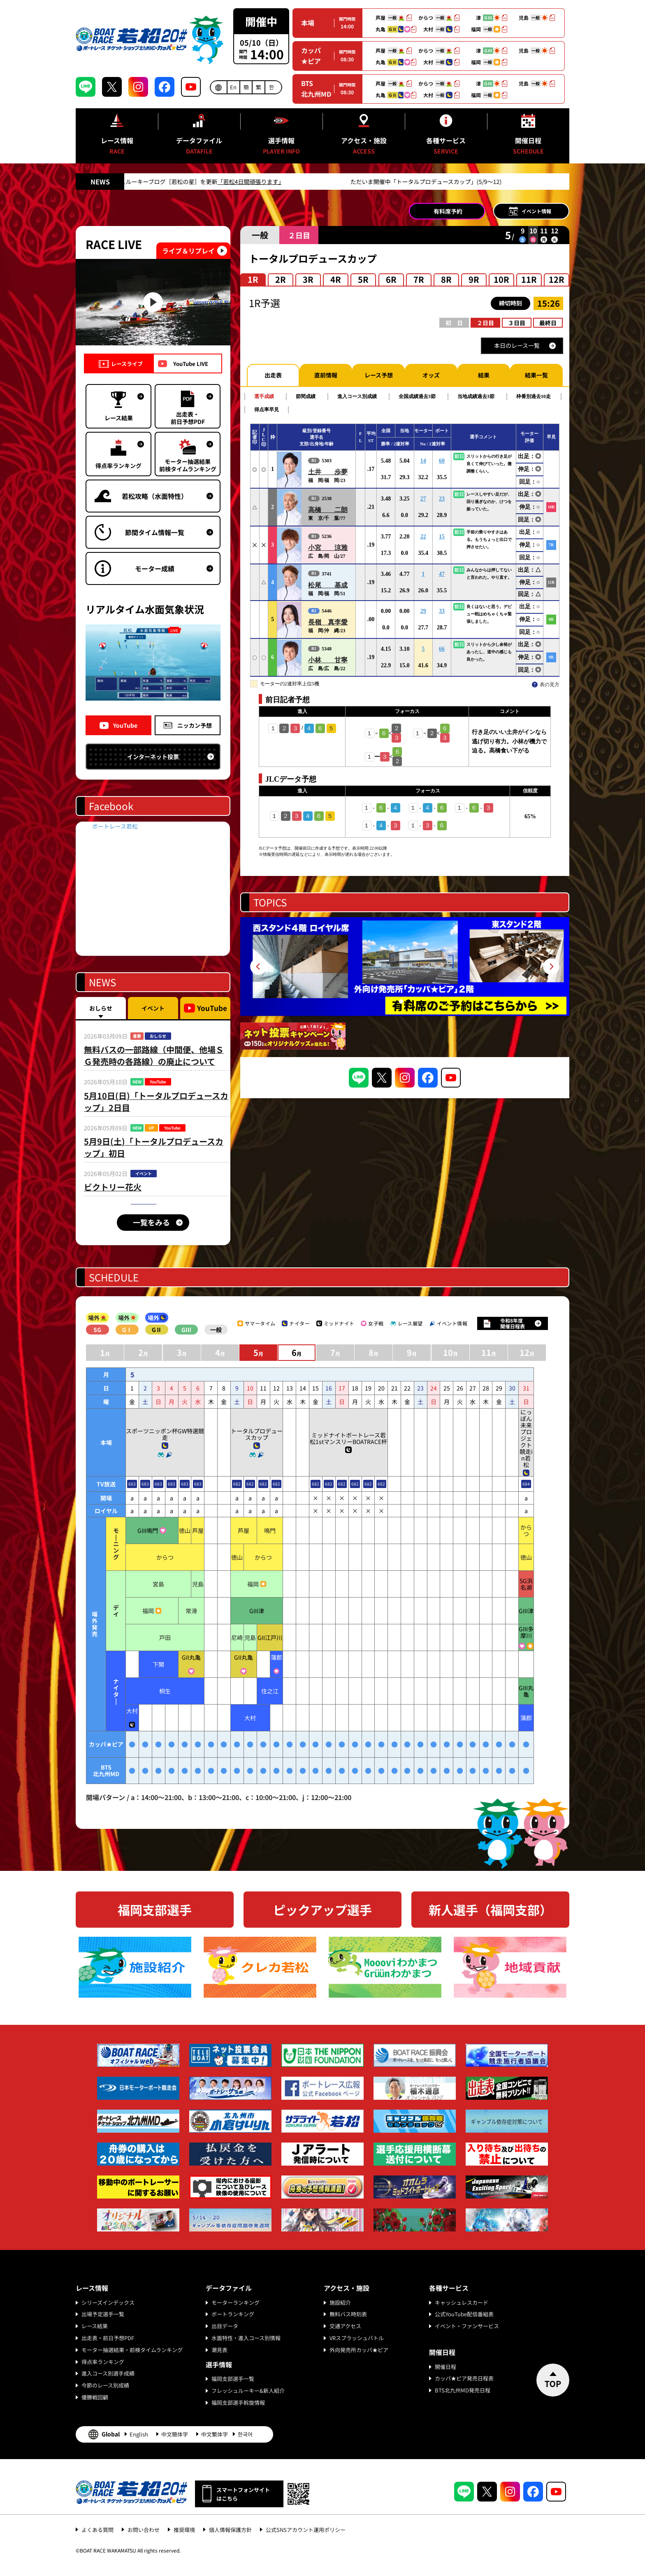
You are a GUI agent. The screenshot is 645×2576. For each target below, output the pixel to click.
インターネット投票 (153, 756)
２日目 (485, 323)
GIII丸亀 (526, 1691)
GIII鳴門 (147, 1530)
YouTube (125, 725)
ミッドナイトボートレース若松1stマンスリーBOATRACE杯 (348, 1438)
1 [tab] (401, 1001)
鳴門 (270, 1530)
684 (526, 1484)
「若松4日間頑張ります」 (333, 181)
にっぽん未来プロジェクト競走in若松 (526, 1438)
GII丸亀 (191, 1657)
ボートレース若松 (115, 826)
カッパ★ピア (311, 55)
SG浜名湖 (526, 1584)
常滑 (191, 1610)
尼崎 (237, 1637)
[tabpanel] (404, 966)
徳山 (184, 1530)
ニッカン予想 (194, 725)
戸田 (165, 1637)
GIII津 (256, 1610)
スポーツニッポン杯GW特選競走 (165, 1434)
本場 (307, 23)
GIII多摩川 (526, 1632)
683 (132, 1484)
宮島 (158, 1584)
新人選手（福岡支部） (490, 1910)
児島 (198, 1584)
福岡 (253, 1584)
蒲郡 (276, 1657)
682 (237, 1484)
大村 (132, 1710)
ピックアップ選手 (322, 1910)
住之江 (269, 1691)
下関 (158, 1664)
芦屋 (198, 1530)
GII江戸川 (270, 1637)
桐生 (165, 1691)
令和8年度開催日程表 (512, 1323)
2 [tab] (408, 1001)
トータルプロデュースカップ (257, 1434)
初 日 (454, 323)
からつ (526, 1530)
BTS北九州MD (316, 88)
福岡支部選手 (155, 1910)
